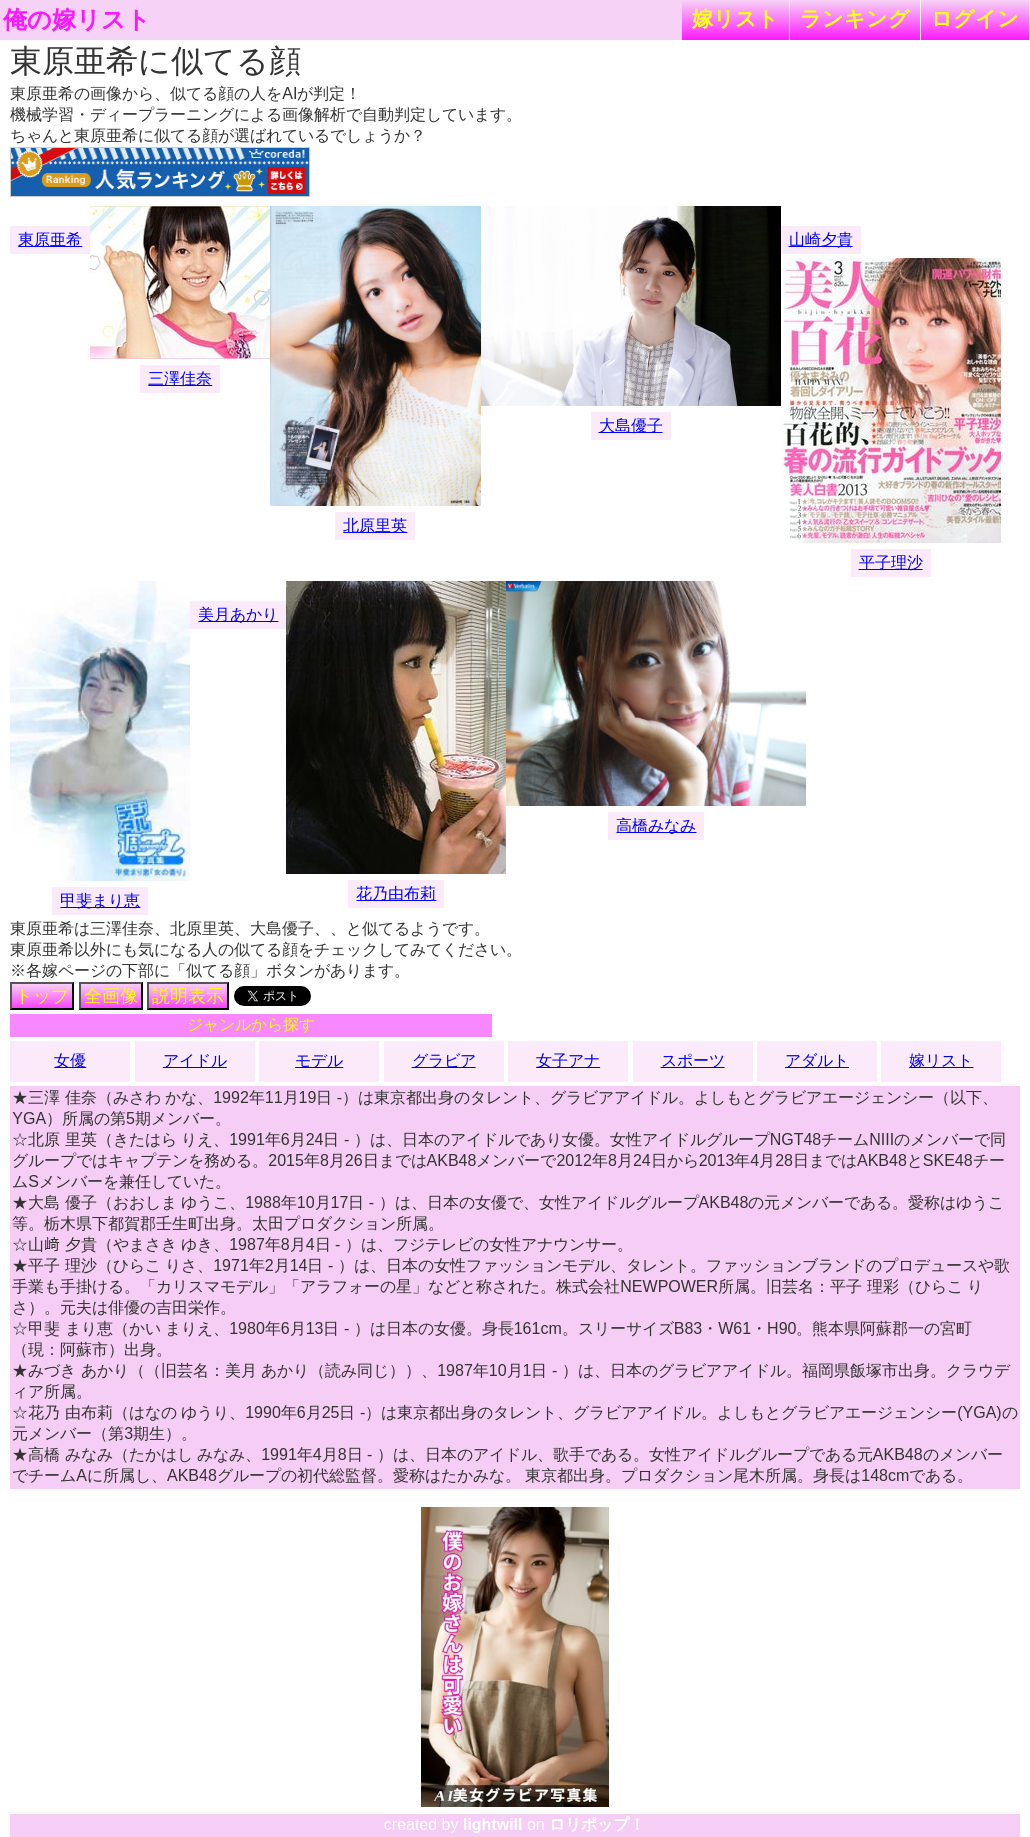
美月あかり (238, 614)
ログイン (975, 18)
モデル (319, 1060)
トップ (42, 996)
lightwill (493, 1824)
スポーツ (693, 1060)
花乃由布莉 (396, 893)
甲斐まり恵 (100, 900)
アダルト (817, 1060)
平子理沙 (891, 562)
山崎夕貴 (821, 239)
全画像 (111, 996)
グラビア (444, 1060)
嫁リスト (735, 18)
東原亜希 (50, 239)
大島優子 (631, 425)
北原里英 (375, 525)
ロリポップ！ (597, 1824)
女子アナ (568, 1060)
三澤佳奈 (180, 378)
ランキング (855, 18)
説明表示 (188, 996)
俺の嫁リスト (77, 20)
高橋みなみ (656, 825)
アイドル (195, 1060)
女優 (70, 1060)
